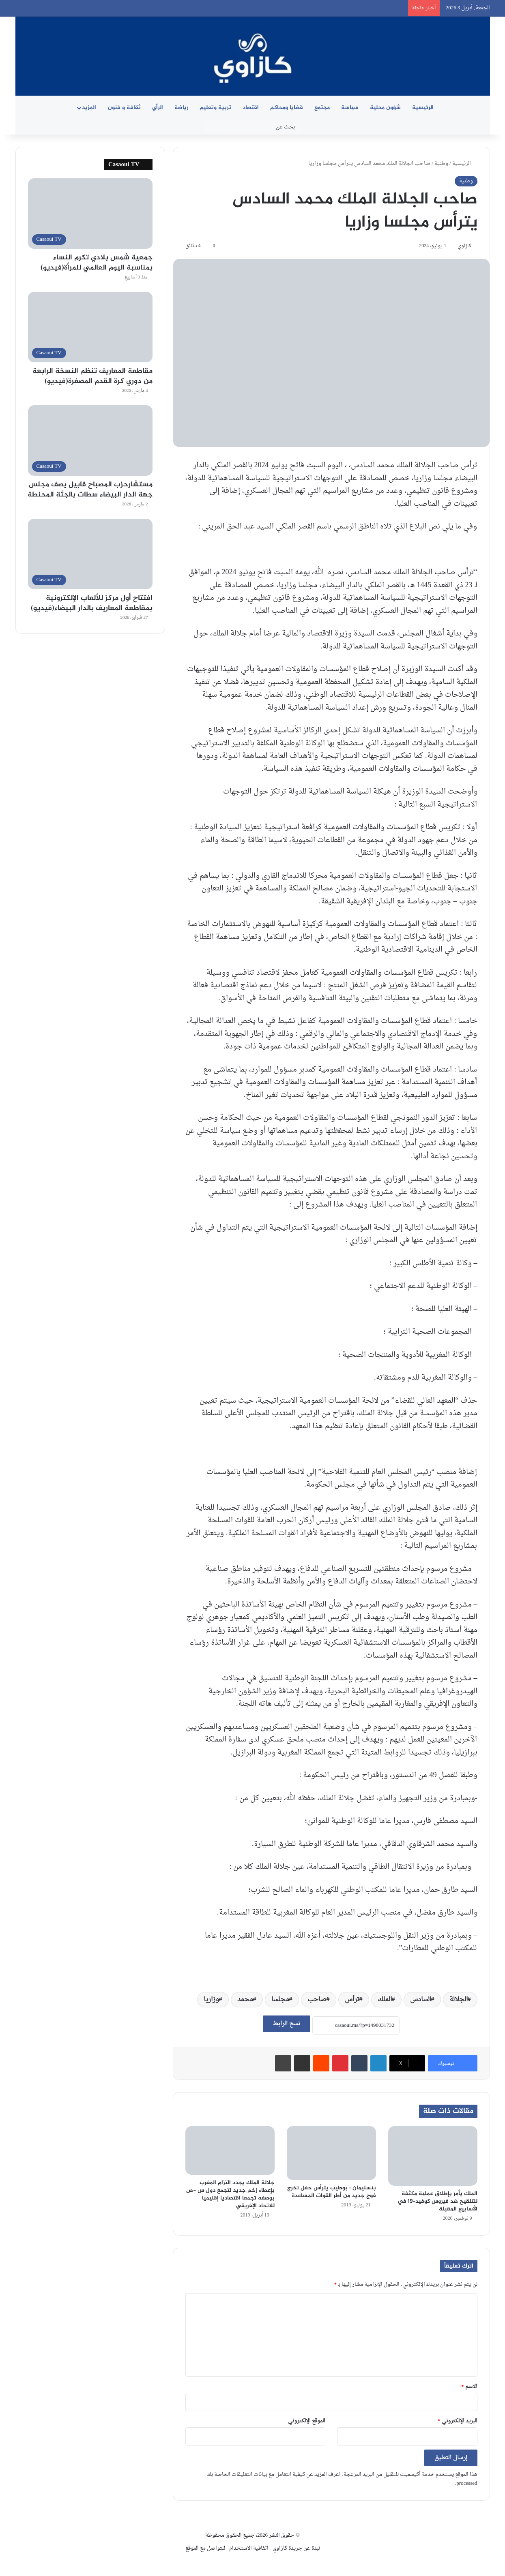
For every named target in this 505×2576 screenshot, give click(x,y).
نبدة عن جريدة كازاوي (296, 2548)
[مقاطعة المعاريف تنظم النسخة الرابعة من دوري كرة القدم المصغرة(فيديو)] (90, 327)
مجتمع (322, 107)
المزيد (89, 107)
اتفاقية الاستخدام (249, 2548)
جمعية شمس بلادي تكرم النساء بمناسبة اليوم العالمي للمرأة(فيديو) (97, 263)
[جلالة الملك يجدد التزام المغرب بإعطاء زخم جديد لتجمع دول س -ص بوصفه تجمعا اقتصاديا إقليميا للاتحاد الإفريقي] (230, 2150)
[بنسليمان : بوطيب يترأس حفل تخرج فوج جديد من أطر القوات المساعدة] (331, 2153)
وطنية (441, 163)
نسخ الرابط (286, 2023)
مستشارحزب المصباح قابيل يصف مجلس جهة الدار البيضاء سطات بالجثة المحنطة (90, 490)
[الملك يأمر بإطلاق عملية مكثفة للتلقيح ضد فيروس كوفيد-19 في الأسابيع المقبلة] (432, 2155)
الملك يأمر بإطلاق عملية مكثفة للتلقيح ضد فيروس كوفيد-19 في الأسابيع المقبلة (437, 2201)
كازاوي (464, 246)
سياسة (350, 107)
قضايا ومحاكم (286, 107)
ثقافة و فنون (124, 107)
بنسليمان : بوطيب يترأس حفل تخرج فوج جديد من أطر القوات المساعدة (331, 2191)
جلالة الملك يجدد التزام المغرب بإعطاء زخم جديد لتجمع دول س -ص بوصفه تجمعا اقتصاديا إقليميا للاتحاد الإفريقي (230, 2194)
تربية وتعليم (215, 107)
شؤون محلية (385, 107)
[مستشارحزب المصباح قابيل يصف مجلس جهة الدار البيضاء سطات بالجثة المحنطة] (90, 440)
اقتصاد (251, 107)
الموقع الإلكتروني (306, 2421)
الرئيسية (423, 107)
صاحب (317, 2000)
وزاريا (211, 2000)
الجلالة (458, 2000)
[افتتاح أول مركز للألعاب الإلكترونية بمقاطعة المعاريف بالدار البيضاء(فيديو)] (90, 554)
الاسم (469, 2386)
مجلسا (280, 2000)
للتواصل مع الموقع (205, 2548)
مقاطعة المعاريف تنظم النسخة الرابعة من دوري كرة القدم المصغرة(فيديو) (92, 376)
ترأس (352, 2000)
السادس (420, 2000)
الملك (385, 2000)
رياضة (181, 107)
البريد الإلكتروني (457, 2421)
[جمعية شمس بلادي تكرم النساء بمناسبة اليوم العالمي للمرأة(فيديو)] (90, 213)
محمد (245, 2000)
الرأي (157, 107)
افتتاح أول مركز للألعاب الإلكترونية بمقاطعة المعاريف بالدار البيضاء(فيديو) (92, 603)
